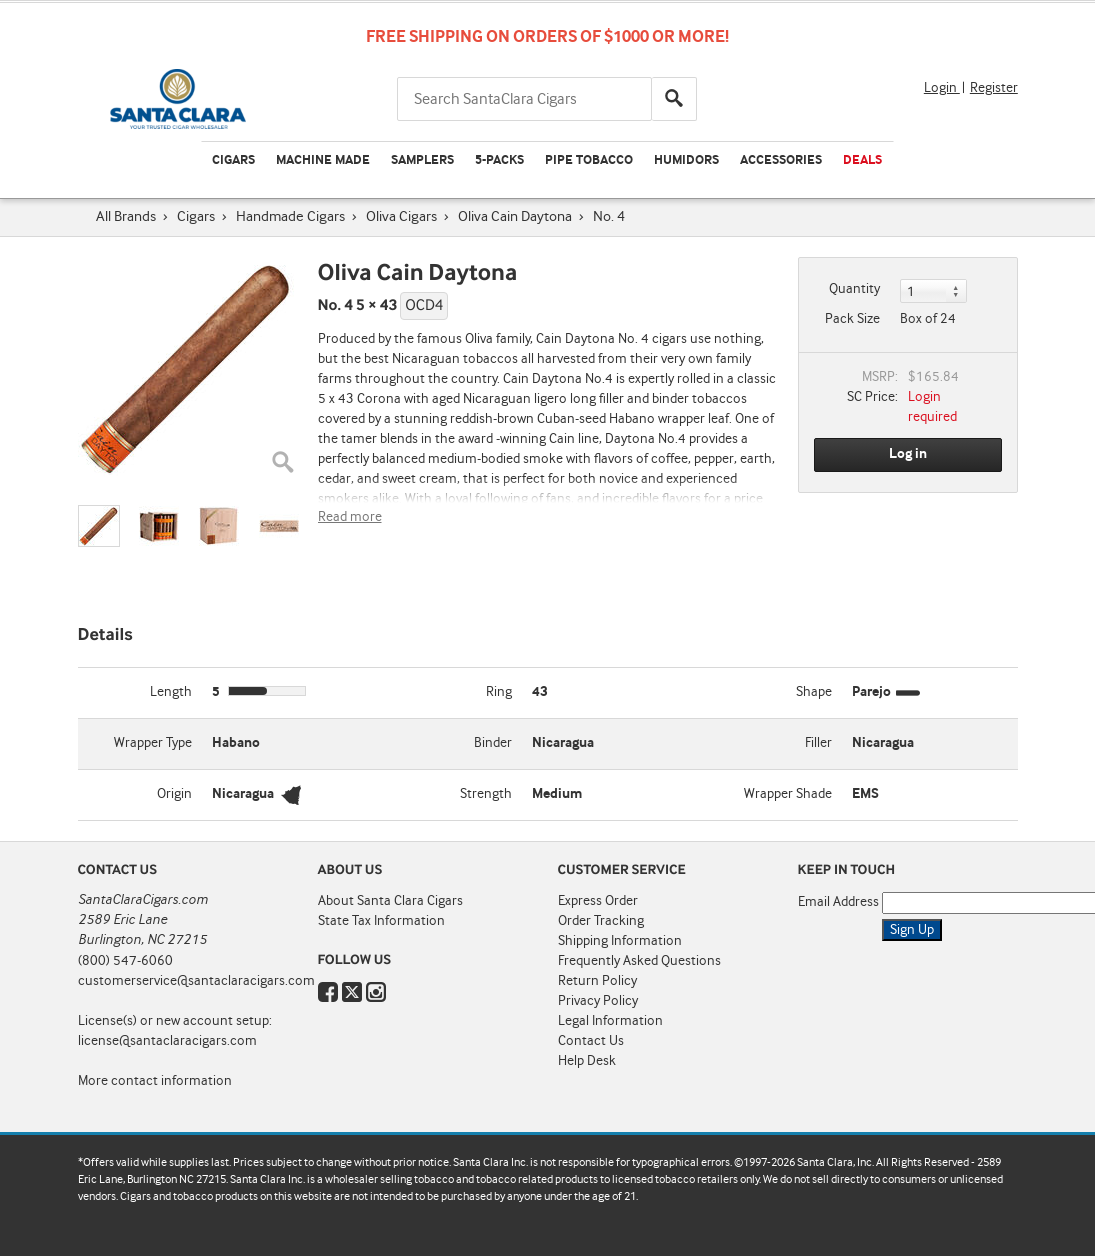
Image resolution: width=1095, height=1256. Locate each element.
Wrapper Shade (788, 794)
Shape (814, 692)
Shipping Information (620, 941)
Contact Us (591, 1041)
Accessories (781, 160)
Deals (862, 160)
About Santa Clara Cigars (390, 901)
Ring (499, 692)
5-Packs (499, 160)
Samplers (422, 160)
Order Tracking (601, 921)
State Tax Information (381, 921)
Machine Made (323, 160)
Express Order (598, 901)
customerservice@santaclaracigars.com (196, 981)
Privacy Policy (598, 1001)
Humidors (686, 160)
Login (942, 88)
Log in (908, 454)
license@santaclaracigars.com (167, 1041)
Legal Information (610, 1021)
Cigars (233, 160)
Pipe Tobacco (589, 160)
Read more (350, 517)
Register (994, 88)
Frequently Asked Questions (639, 961)
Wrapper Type (153, 743)
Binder (493, 743)
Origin (174, 794)
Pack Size (852, 319)
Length (171, 692)
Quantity (854, 289)
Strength (486, 794)
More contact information (155, 1081)
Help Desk (587, 1061)
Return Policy (597, 981)
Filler (818, 743)
